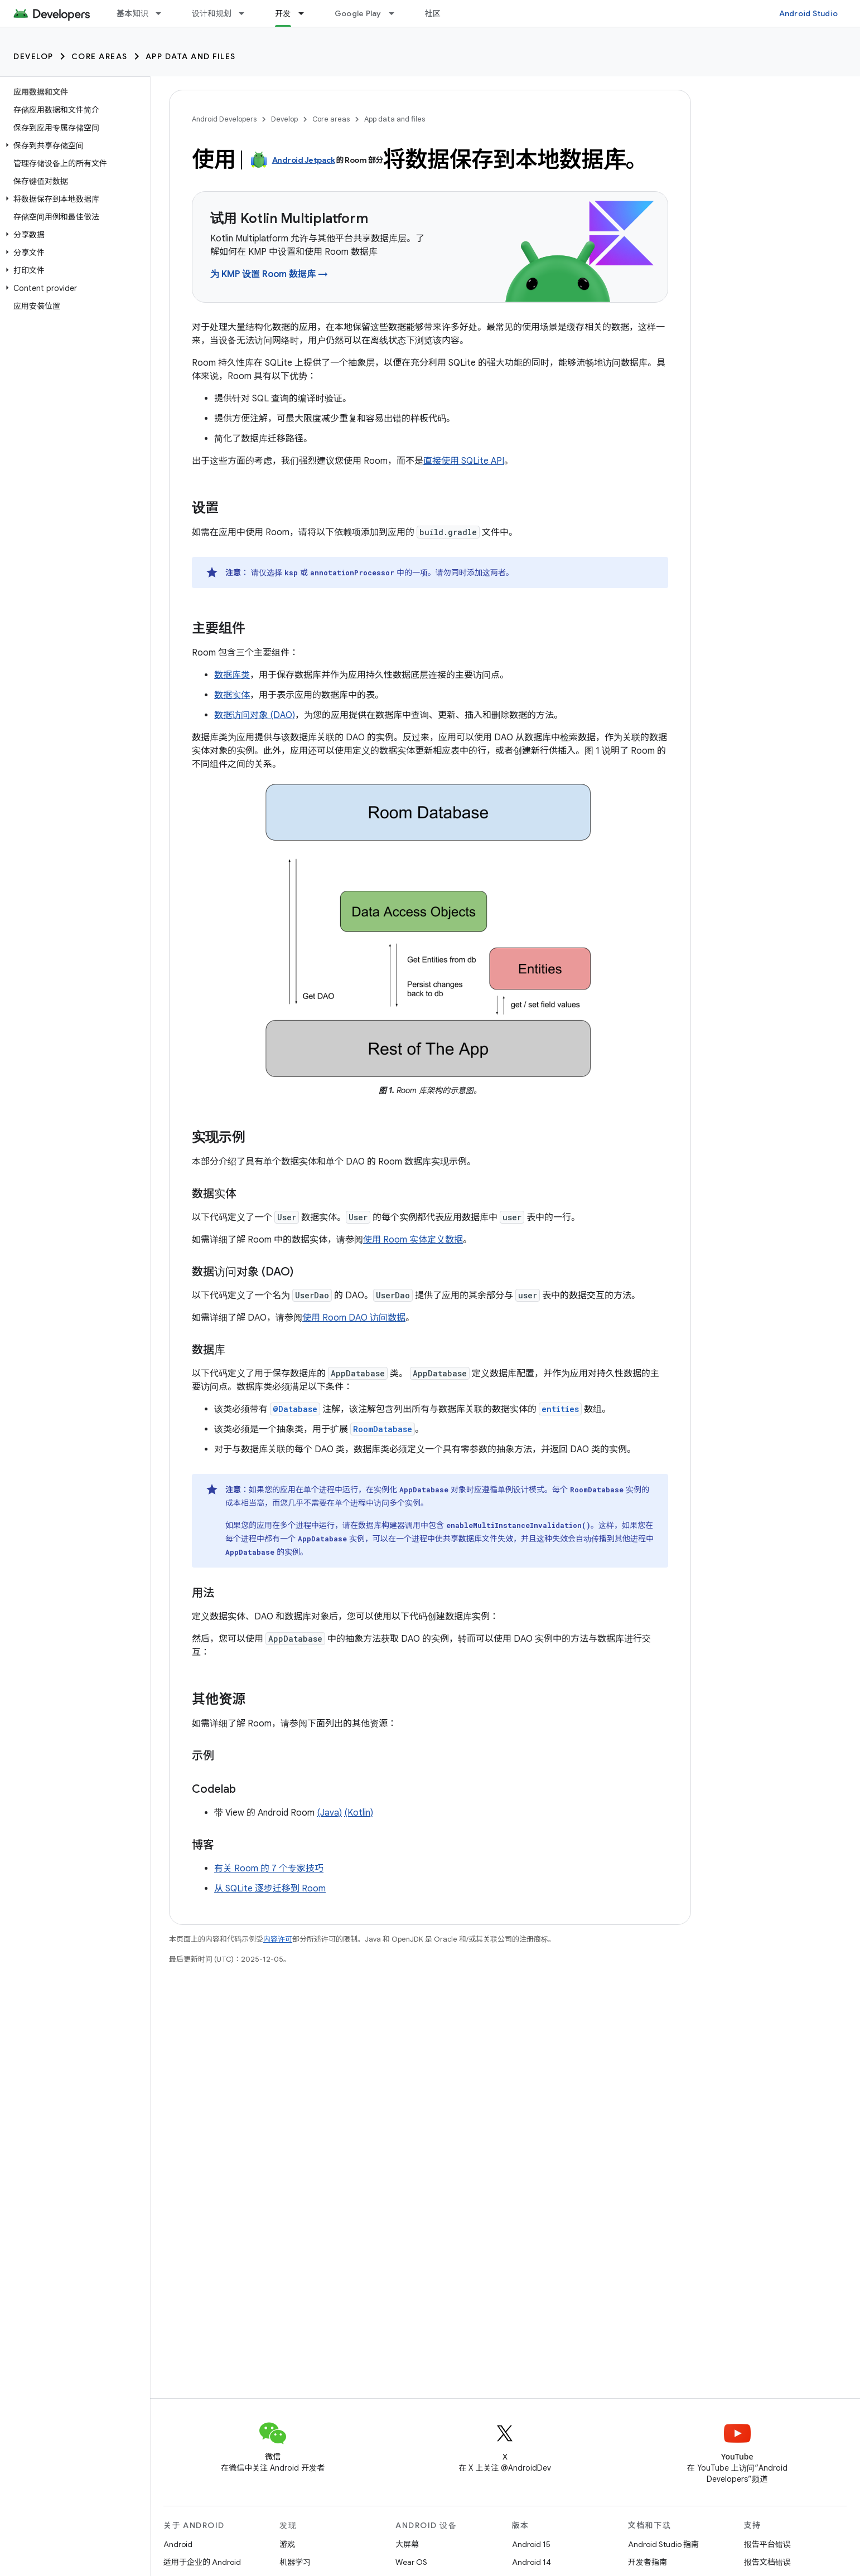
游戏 (287, 2544)
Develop (33, 56)
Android (177, 2544)
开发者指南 (647, 2562)
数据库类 (232, 675)
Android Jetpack (303, 160)
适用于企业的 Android (202, 2562)
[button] (73, 145)
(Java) (329, 1812)
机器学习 (295, 2562)
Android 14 (531, 2562)
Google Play (358, 13)
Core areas (99, 56)
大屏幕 (407, 2544)
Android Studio (808, 13)
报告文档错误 (767, 2562)
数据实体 (232, 695)
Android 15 (531, 2544)
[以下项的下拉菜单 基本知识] (163, 13)
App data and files (191, 56)
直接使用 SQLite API (463, 461)
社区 (433, 13)
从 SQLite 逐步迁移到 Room (270, 1888)
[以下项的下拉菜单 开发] (306, 13)
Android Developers (224, 119)
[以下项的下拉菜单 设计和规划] (246, 13)
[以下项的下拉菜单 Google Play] (396, 13)
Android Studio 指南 (663, 2544)
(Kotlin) (358, 1812)
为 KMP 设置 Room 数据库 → (269, 274)
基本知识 (132, 13)
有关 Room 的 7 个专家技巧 (268, 1868)
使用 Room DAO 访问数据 (353, 1317)
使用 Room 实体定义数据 (413, 1239)
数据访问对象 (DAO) (254, 715)
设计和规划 (211, 13)
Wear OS (411, 2562)
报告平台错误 (767, 2544)
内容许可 (277, 1939)
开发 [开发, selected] (283, 13)
